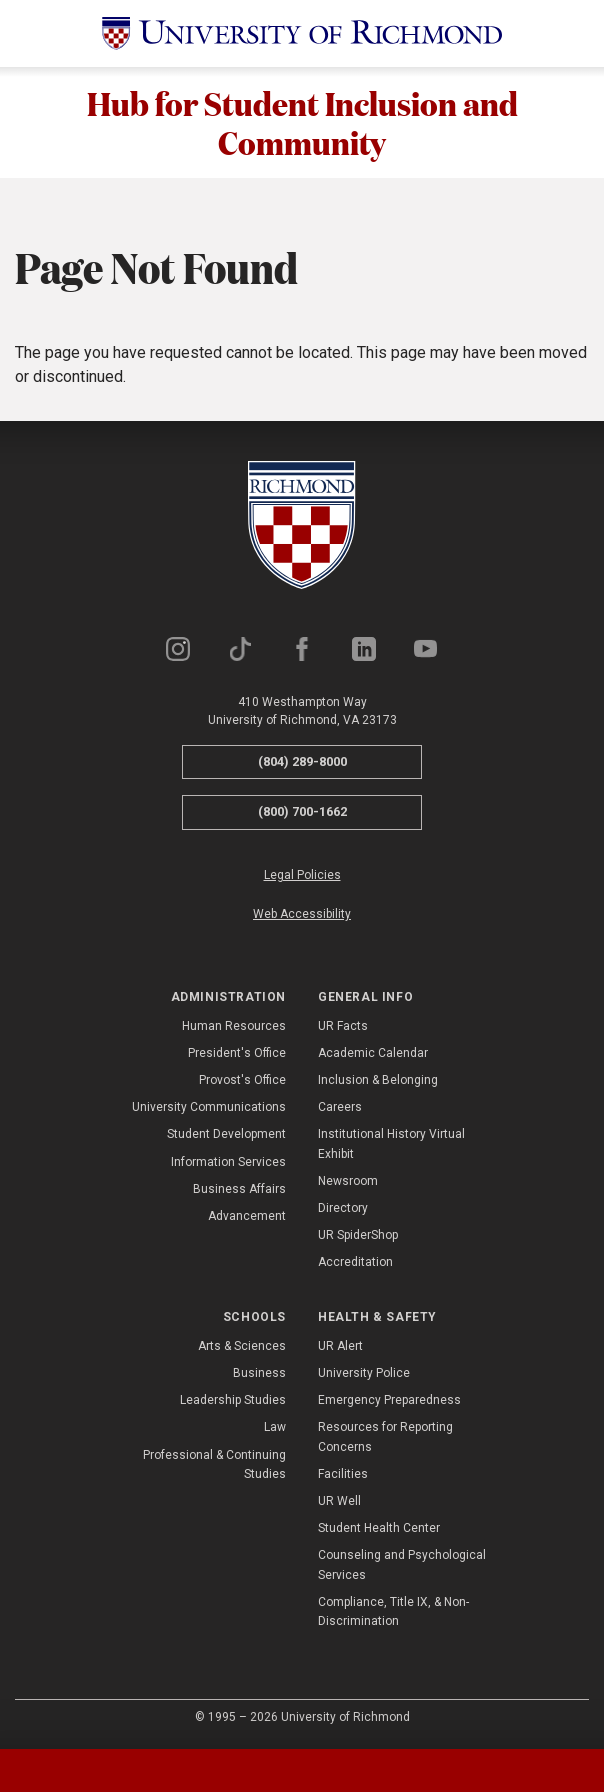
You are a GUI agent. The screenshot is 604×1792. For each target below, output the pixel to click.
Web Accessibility (302, 916)
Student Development (226, 1137)
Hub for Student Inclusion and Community (302, 123)
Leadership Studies (233, 1402)
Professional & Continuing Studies (214, 1466)
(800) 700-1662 (302, 813)
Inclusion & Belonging (378, 1082)
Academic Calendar (373, 1055)
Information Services (228, 1164)
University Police (364, 1375)
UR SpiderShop (358, 1237)
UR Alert (340, 1348)
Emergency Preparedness (389, 1402)
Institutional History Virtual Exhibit (391, 1146)
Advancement (247, 1218)
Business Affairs (239, 1191)
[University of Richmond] (302, 33)
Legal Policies (302, 877)
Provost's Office (242, 1082)
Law (275, 1430)
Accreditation (355, 1265)
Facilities (343, 1476)
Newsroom (348, 1183)
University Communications (209, 1109)
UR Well (339, 1503)
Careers (340, 1109)
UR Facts (343, 1028)
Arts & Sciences (242, 1348)
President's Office (237, 1055)
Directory (343, 1210)
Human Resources (234, 1028)
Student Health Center (379, 1530)
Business (259, 1375)
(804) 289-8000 (302, 763)
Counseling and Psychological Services (402, 1567)
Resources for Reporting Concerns (385, 1439)
